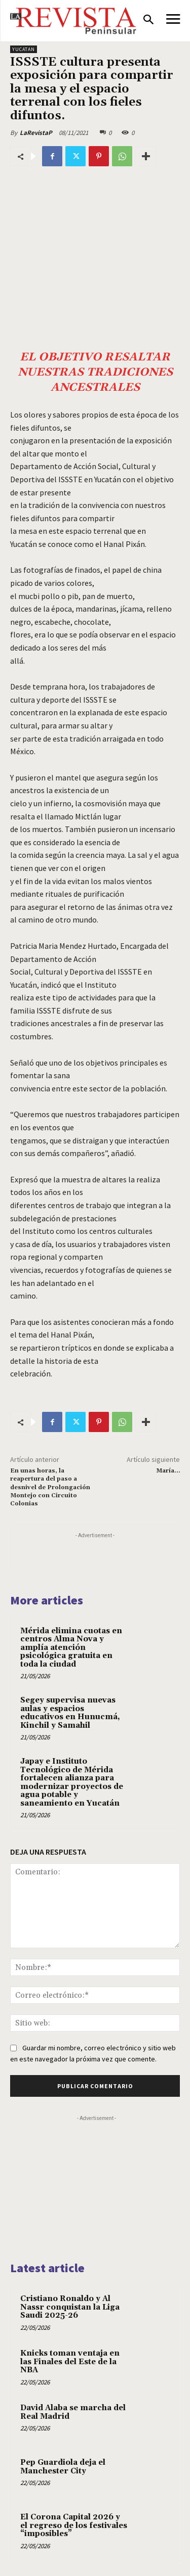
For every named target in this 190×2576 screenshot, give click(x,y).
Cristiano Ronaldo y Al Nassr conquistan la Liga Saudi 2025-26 (70, 2307)
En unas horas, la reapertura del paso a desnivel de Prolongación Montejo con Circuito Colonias (50, 1487)
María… (168, 1471)
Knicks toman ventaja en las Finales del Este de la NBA (70, 2362)
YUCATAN (23, 49)
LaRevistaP (36, 132)
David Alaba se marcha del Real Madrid (73, 2412)
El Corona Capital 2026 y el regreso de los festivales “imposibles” (73, 2525)
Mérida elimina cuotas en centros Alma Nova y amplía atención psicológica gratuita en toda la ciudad (71, 1647)
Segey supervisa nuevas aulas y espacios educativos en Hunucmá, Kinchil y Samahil (70, 1713)
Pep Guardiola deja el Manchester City (62, 2467)
